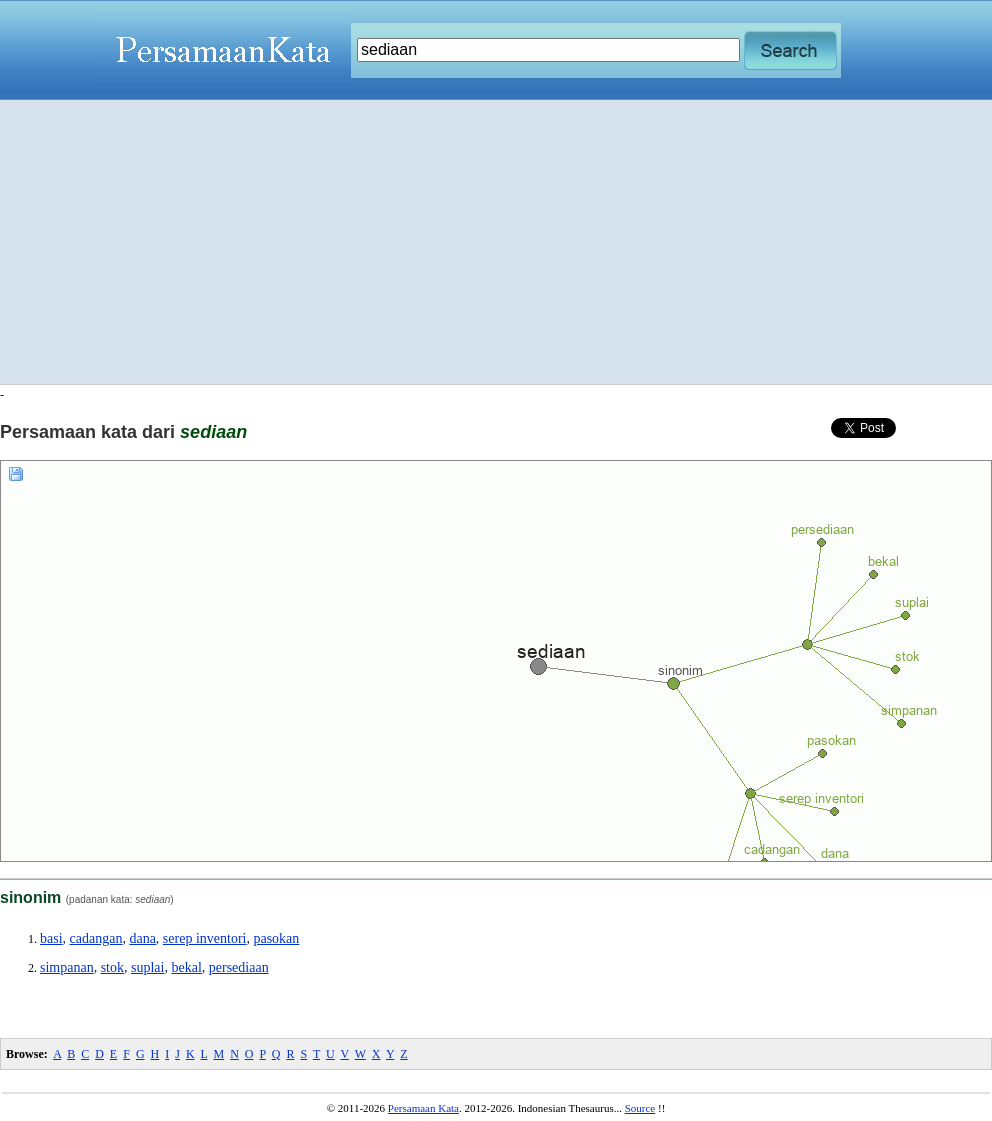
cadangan (96, 938)
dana (142, 938)
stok (112, 967)
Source (640, 1108)
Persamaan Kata (423, 1108)
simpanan (67, 967)
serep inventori (205, 938)
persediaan (239, 967)
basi (51, 938)
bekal (186, 967)
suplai (147, 967)
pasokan (276, 938)
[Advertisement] (496, 242)
